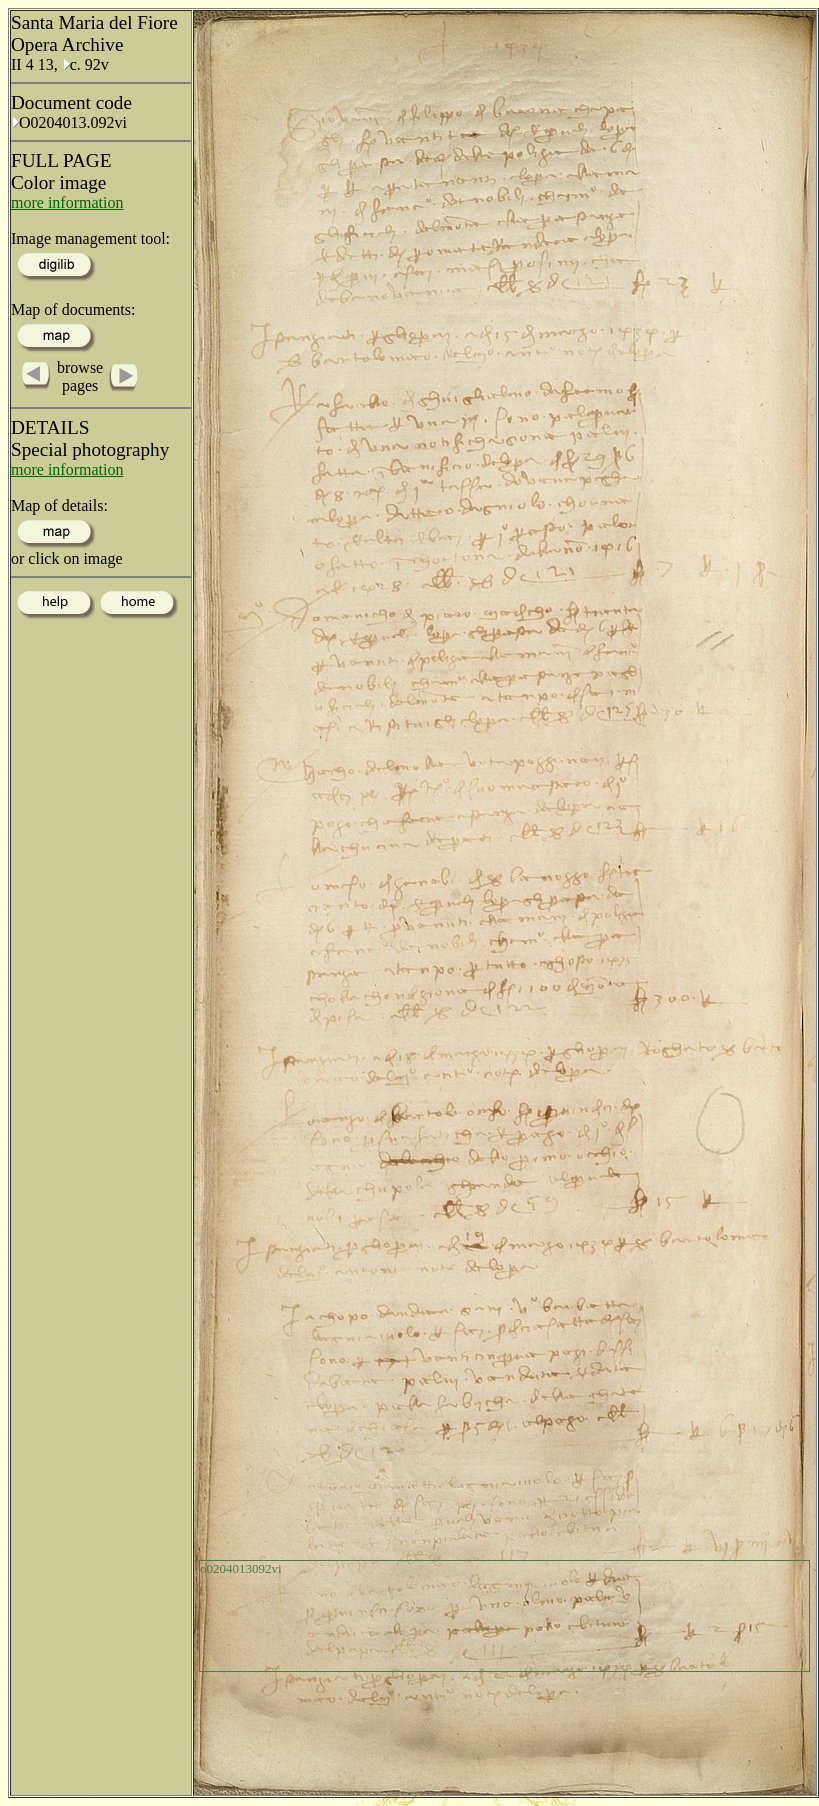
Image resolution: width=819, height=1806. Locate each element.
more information (67, 202)
